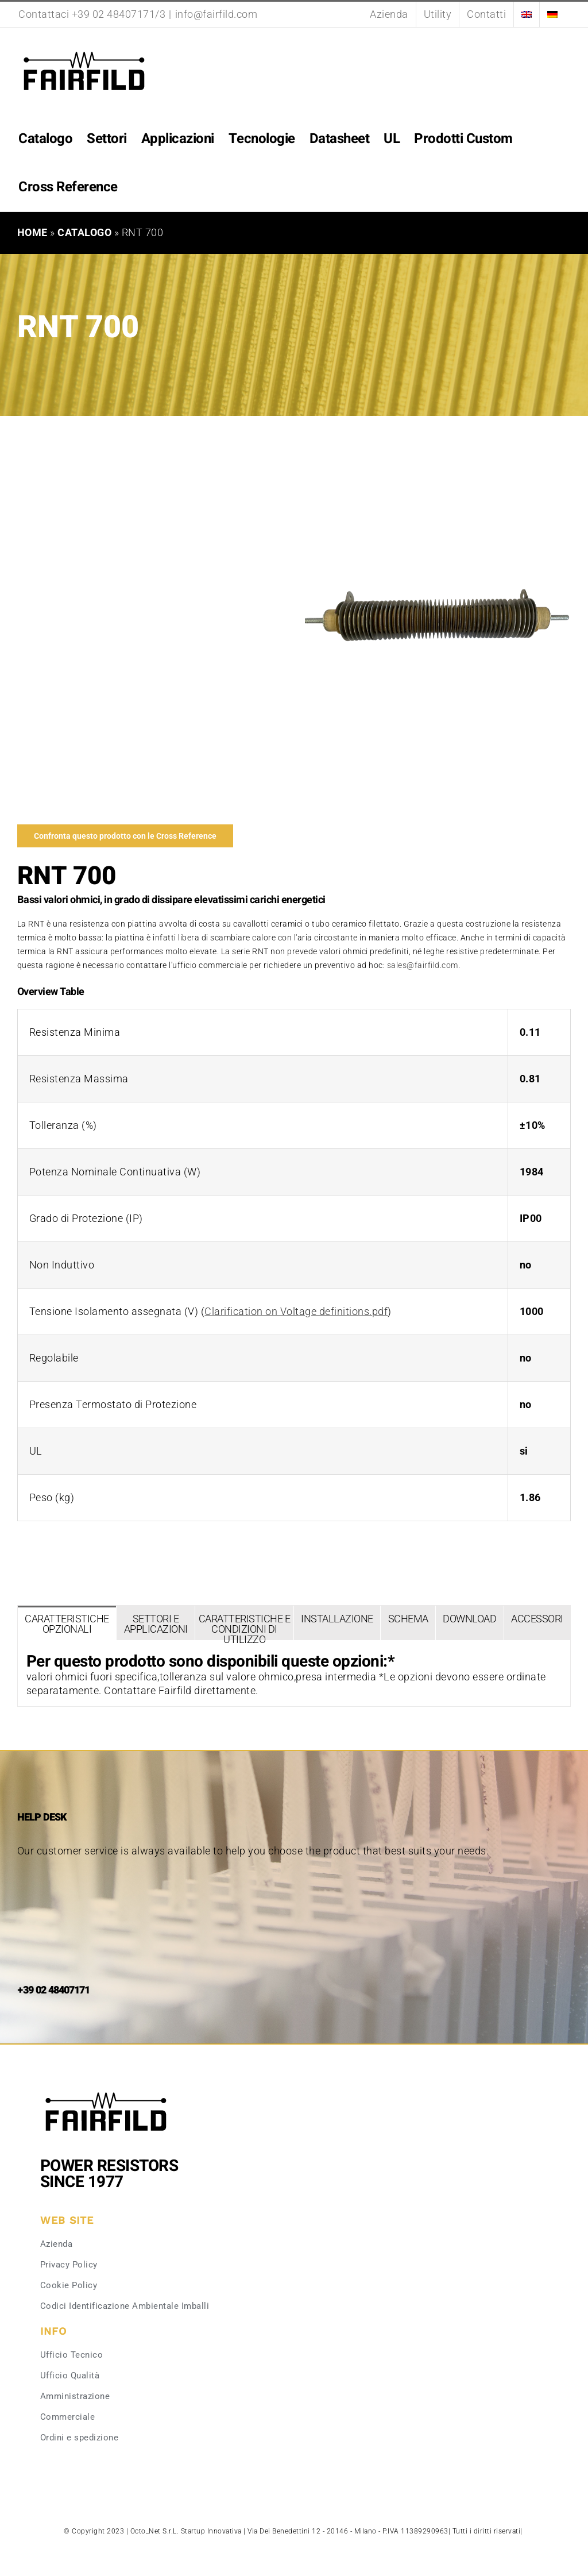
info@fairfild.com (216, 14)
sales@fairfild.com (422, 965)
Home (32, 232)
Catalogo (84, 232)
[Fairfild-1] (106, 2091)
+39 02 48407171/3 (119, 14)
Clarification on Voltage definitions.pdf (296, 1311)
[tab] (67, 1623)
